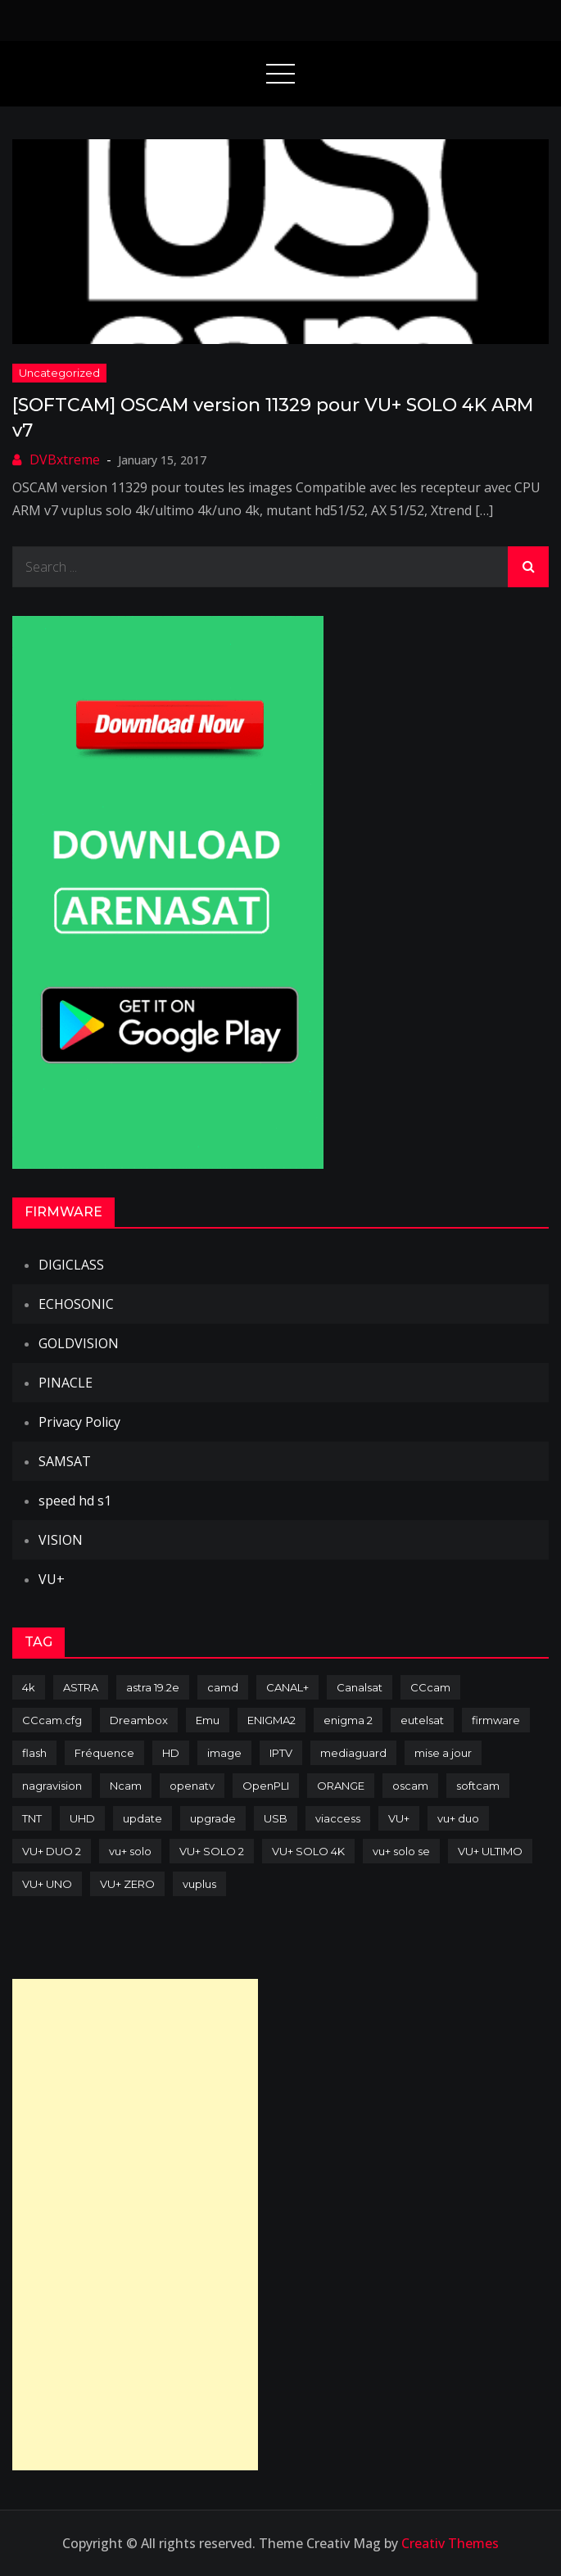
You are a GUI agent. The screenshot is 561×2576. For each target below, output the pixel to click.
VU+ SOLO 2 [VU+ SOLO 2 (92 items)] (211, 1851)
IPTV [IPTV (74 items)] (280, 1752)
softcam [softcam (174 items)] (478, 1785)
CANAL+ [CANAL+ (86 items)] (287, 1687)
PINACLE (65, 1383)
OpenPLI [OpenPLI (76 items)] (265, 1785)
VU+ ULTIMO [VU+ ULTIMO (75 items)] (490, 1851)
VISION (60, 1540)
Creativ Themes (450, 2543)
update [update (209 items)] (142, 1818)
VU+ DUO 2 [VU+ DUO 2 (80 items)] (51, 1851)
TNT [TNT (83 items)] (32, 1818)
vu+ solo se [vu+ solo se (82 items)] (401, 1851)
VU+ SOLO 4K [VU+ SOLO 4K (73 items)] (308, 1851)
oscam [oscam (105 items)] (410, 1785)
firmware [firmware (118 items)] (496, 1720)
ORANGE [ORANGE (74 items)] (340, 1785)
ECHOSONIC (76, 1304)
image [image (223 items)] (224, 1752)
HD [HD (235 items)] (170, 1752)
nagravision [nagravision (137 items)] (52, 1785)
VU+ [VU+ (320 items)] (398, 1818)
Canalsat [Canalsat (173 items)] (359, 1687)
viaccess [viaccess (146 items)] (337, 1818)
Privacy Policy (79, 1422)
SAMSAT (64, 1461)
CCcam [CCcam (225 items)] (430, 1687)
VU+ (51, 1579)
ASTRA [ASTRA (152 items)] (80, 1687)
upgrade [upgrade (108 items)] (213, 1818)
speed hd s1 (74, 1501)
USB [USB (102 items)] (275, 1818)
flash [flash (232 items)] (34, 1752)
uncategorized (59, 372)
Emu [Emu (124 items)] (207, 1720)
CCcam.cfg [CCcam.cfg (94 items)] (52, 1720)
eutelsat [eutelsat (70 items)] (422, 1720)
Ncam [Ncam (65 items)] (126, 1785)
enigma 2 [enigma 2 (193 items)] (348, 1720)
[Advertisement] (135, 2224)
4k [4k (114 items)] (28, 1687)
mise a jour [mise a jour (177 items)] (443, 1752)
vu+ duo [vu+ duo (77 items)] (458, 1818)
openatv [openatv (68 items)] (192, 1785)
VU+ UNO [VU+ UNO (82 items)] (47, 1883)
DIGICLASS (71, 1265)
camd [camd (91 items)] (222, 1687)
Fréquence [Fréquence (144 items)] (104, 1752)
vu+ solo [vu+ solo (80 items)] (130, 1851)
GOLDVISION (78, 1343)
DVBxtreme (64, 459)
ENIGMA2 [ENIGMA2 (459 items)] (271, 1720)
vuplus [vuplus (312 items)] (199, 1883)
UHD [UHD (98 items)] (82, 1818)
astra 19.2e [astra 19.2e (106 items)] (152, 1687)
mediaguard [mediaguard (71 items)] (353, 1752)
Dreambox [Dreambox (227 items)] (139, 1720)
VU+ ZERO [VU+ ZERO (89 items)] (127, 1883)
